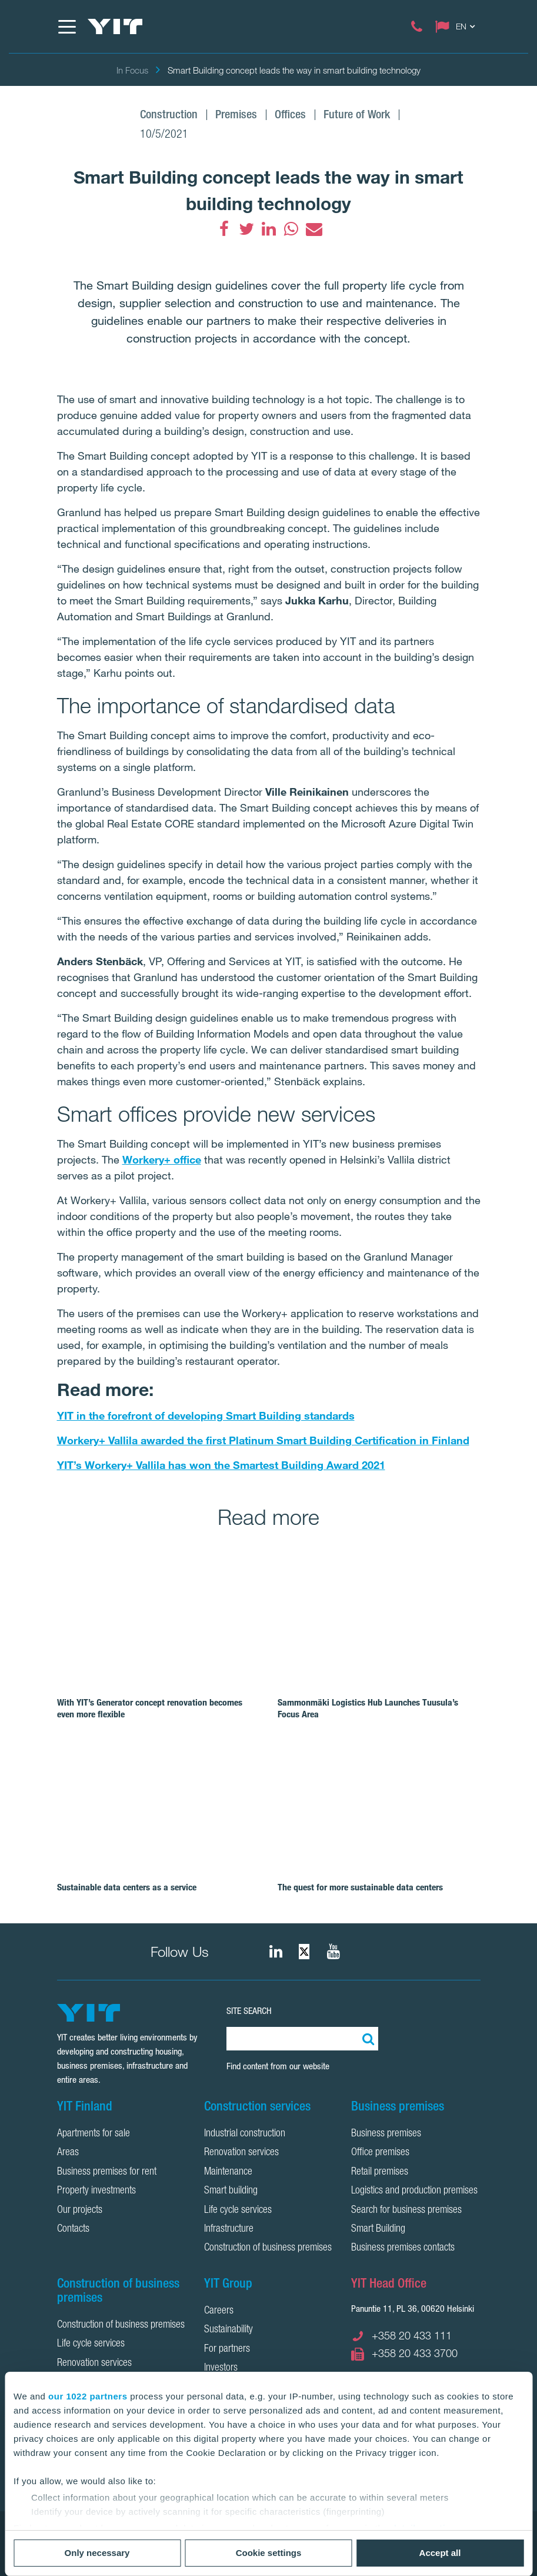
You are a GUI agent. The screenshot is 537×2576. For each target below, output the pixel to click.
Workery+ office (161, 1159)
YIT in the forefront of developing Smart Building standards (206, 1415)
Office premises (380, 2153)
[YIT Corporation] (333, 1951)
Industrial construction (244, 2134)
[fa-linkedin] (268, 229)
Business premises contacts (403, 2248)
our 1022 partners (87, 2396)
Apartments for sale (93, 2134)
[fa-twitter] (246, 229)
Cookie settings (269, 2553)
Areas (68, 2153)
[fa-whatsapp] (291, 229)
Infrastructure (229, 2229)
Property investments (96, 2191)
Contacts (73, 2229)
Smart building (231, 2191)
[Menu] (66, 26)
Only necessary (97, 2553)
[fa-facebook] (224, 229)
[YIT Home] (115, 26)
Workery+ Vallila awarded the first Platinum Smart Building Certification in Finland (263, 1440)
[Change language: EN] (458, 26)
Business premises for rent (106, 2172)
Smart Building (378, 2229)
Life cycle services (238, 2210)
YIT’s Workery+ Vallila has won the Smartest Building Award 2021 (221, 1465)
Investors (221, 2368)
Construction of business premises (268, 2248)
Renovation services (241, 2153)
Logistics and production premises (414, 2191)
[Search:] (366, 2038)
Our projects (79, 2210)
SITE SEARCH (249, 2010)
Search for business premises (406, 2210)
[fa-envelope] (313, 229)
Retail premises (379, 2172)
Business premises (386, 2134)
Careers (219, 2311)
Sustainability (228, 2330)
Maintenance (228, 2172)
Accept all (440, 2553)
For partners (227, 2349)
